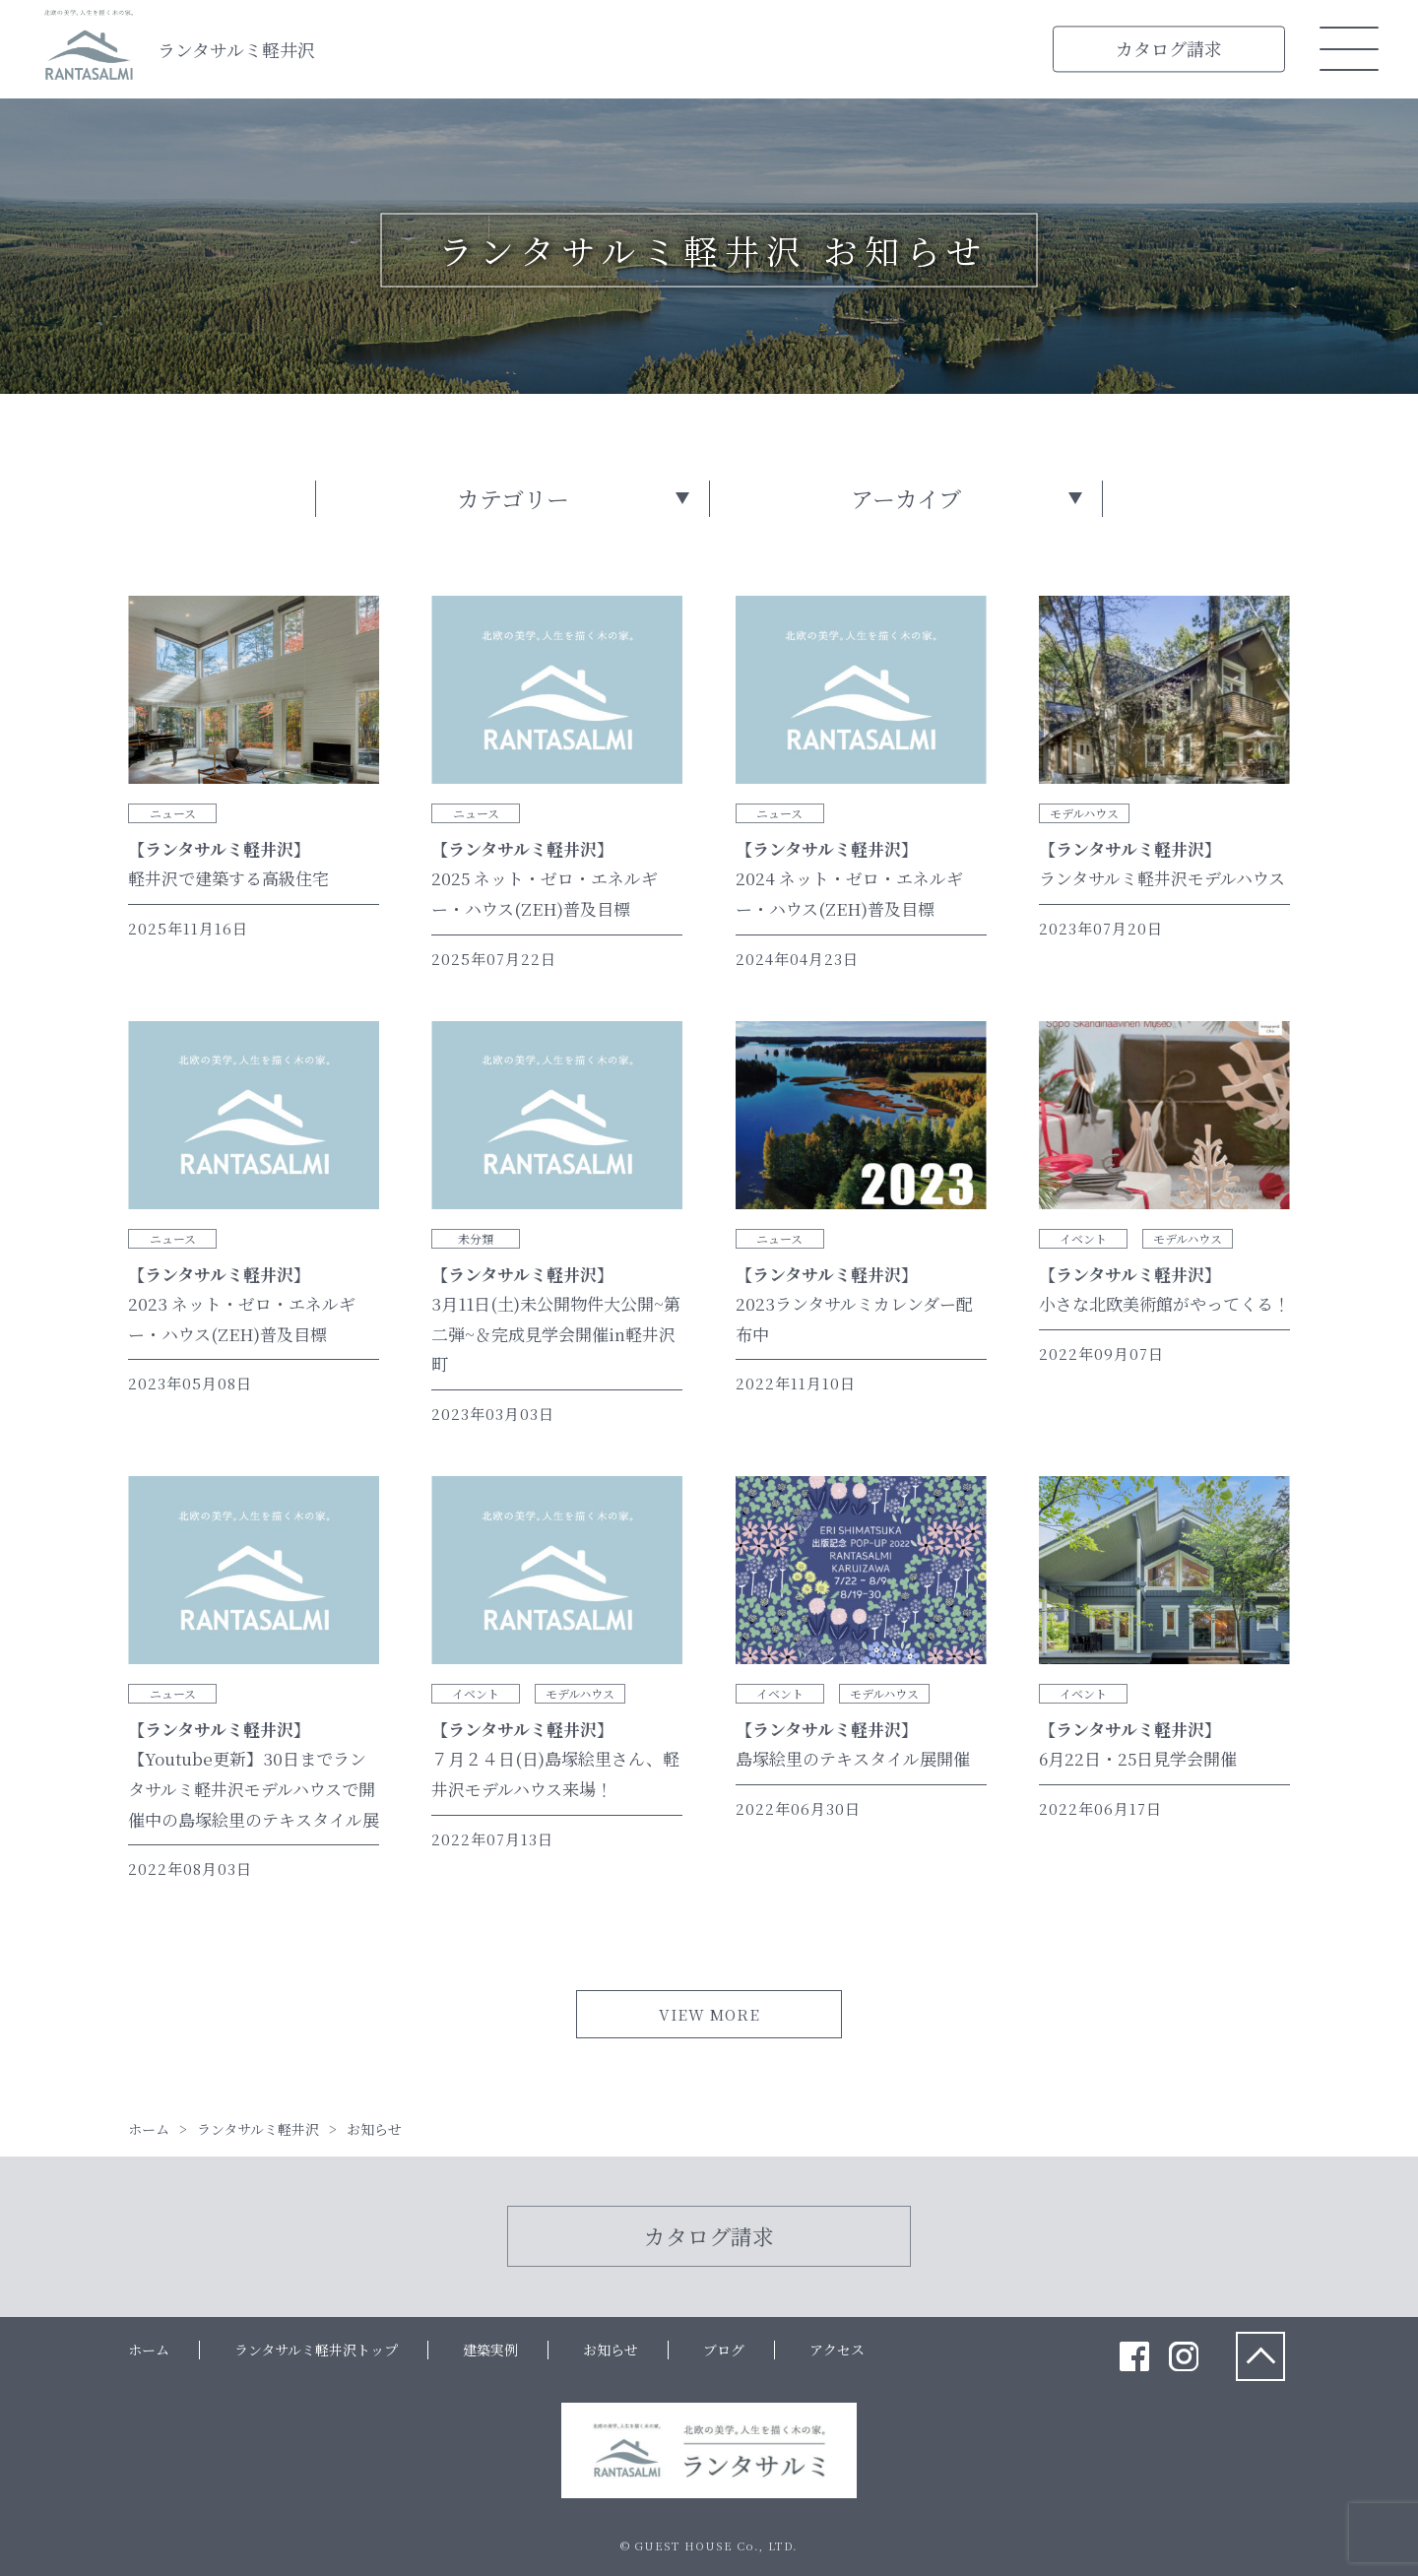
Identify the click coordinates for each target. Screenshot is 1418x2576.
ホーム (148, 2349)
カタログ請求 (1169, 48)
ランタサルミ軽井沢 (236, 49)
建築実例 (490, 2349)
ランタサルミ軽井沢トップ (316, 2349)
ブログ (723, 2349)
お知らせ (610, 2349)
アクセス (837, 2349)
